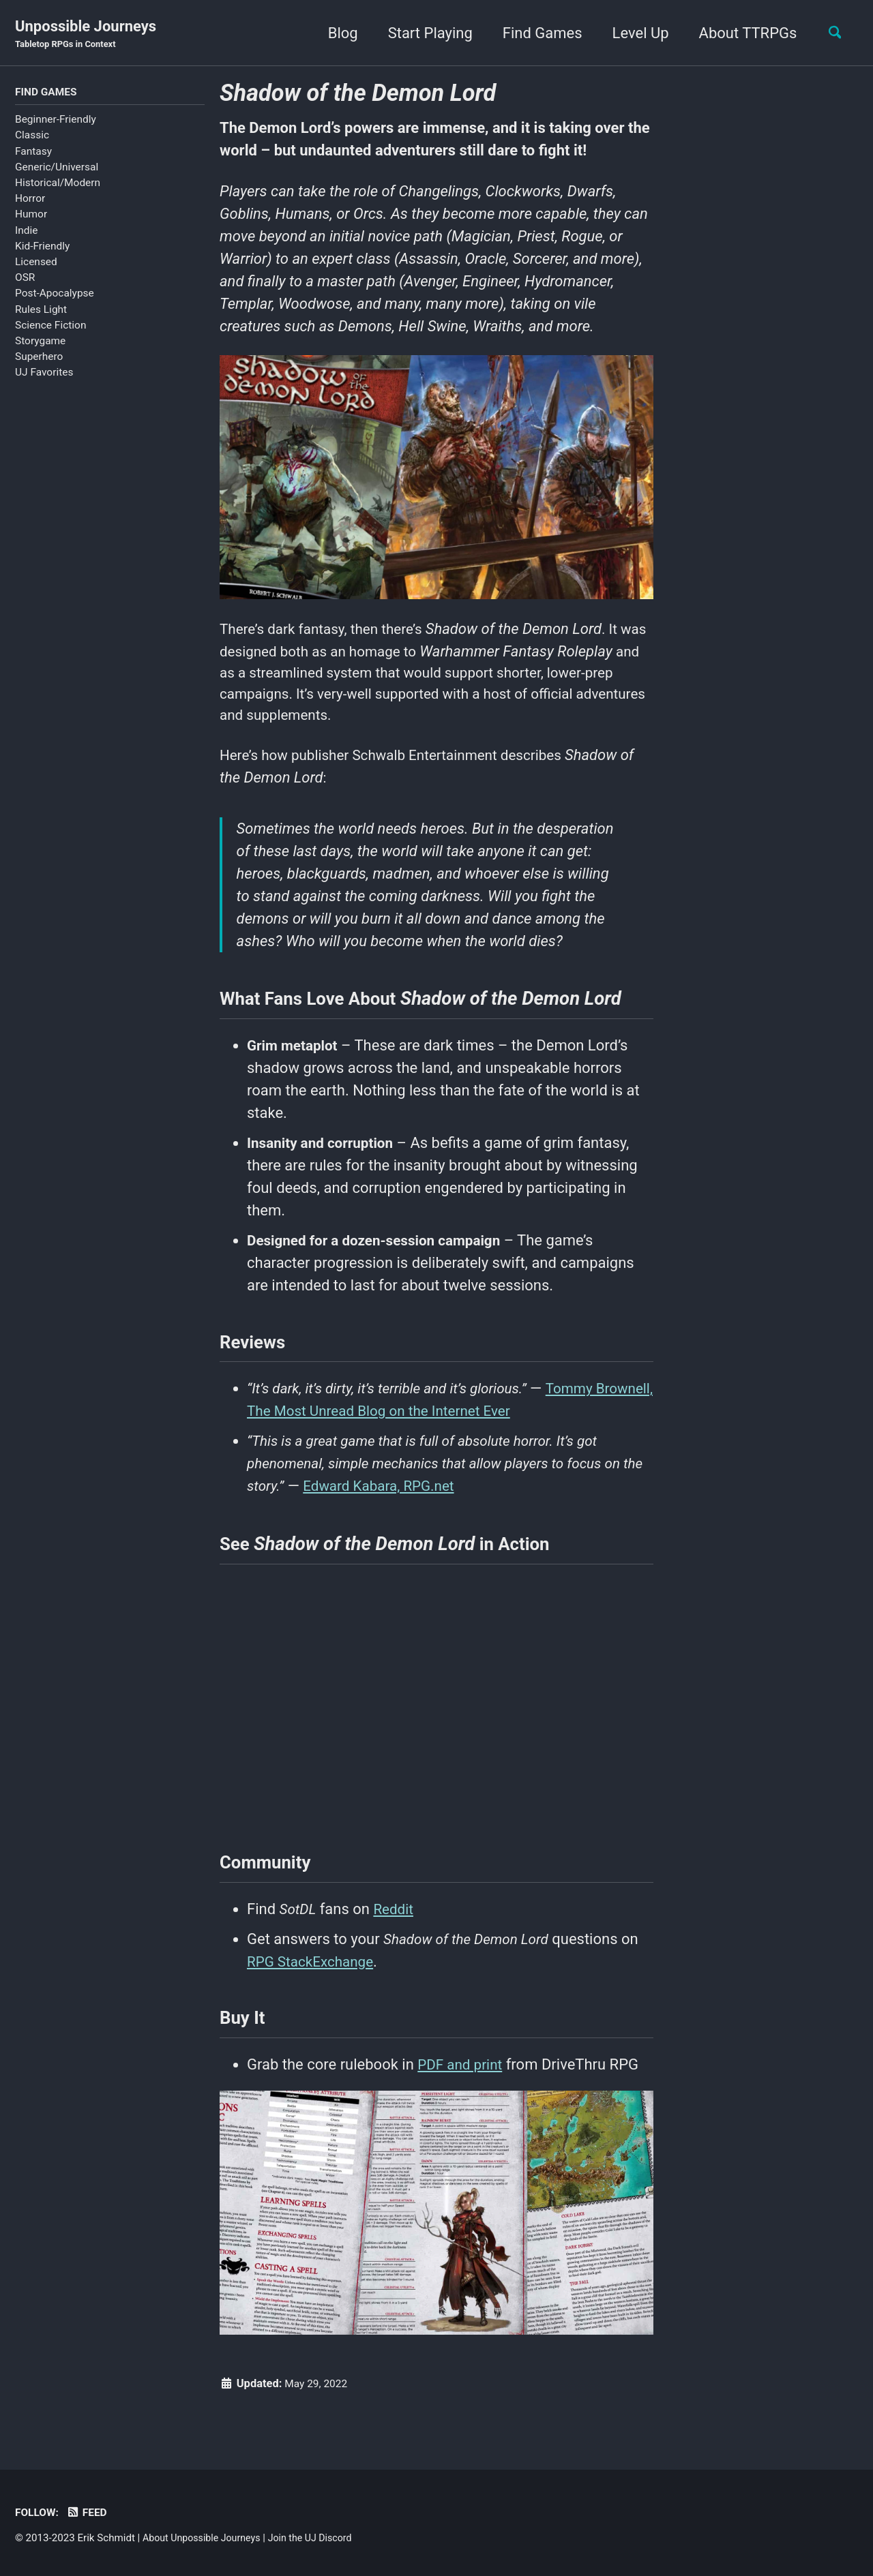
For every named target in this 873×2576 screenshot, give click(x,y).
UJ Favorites (44, 374)
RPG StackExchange (314, 1988)
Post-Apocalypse (54, 295)
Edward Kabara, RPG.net (409, 1505)
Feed (90, 2512)
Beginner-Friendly (55, 121)
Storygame (40, 343)
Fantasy (33, 153)
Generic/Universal (56, 168)
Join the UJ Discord (320, 2538)
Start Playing (423, 33)
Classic (32, 137)
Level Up (633, 33)
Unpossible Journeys (85, 35)
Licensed (36, 264)
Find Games (535, 33)
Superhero (39, 358)
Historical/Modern (57, 185)
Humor (31, 216)
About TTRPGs (741, 33)
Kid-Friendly (42, 247)
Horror (30, 200)
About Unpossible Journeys (205, 2538)
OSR (25, 279)
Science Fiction (50, 326)
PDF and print (462, 2096)
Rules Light (41, 311)
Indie (26, 232)
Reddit (397, 1936)
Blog (336, 33)
